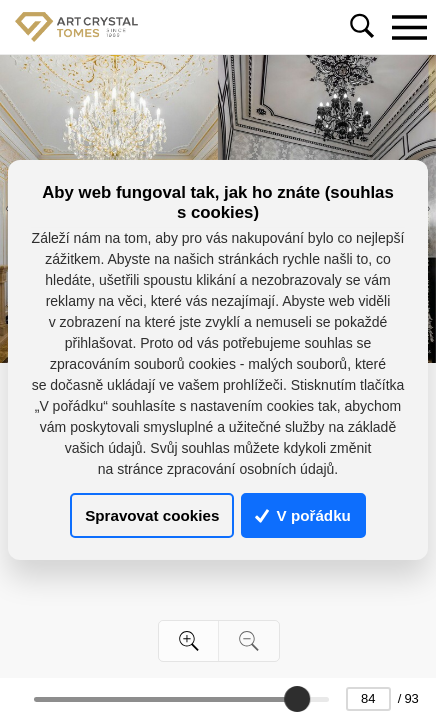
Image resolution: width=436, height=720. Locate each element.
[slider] (298, 699)
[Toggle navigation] (409, 27)
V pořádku (303, 515)
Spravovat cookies (152, 515)
